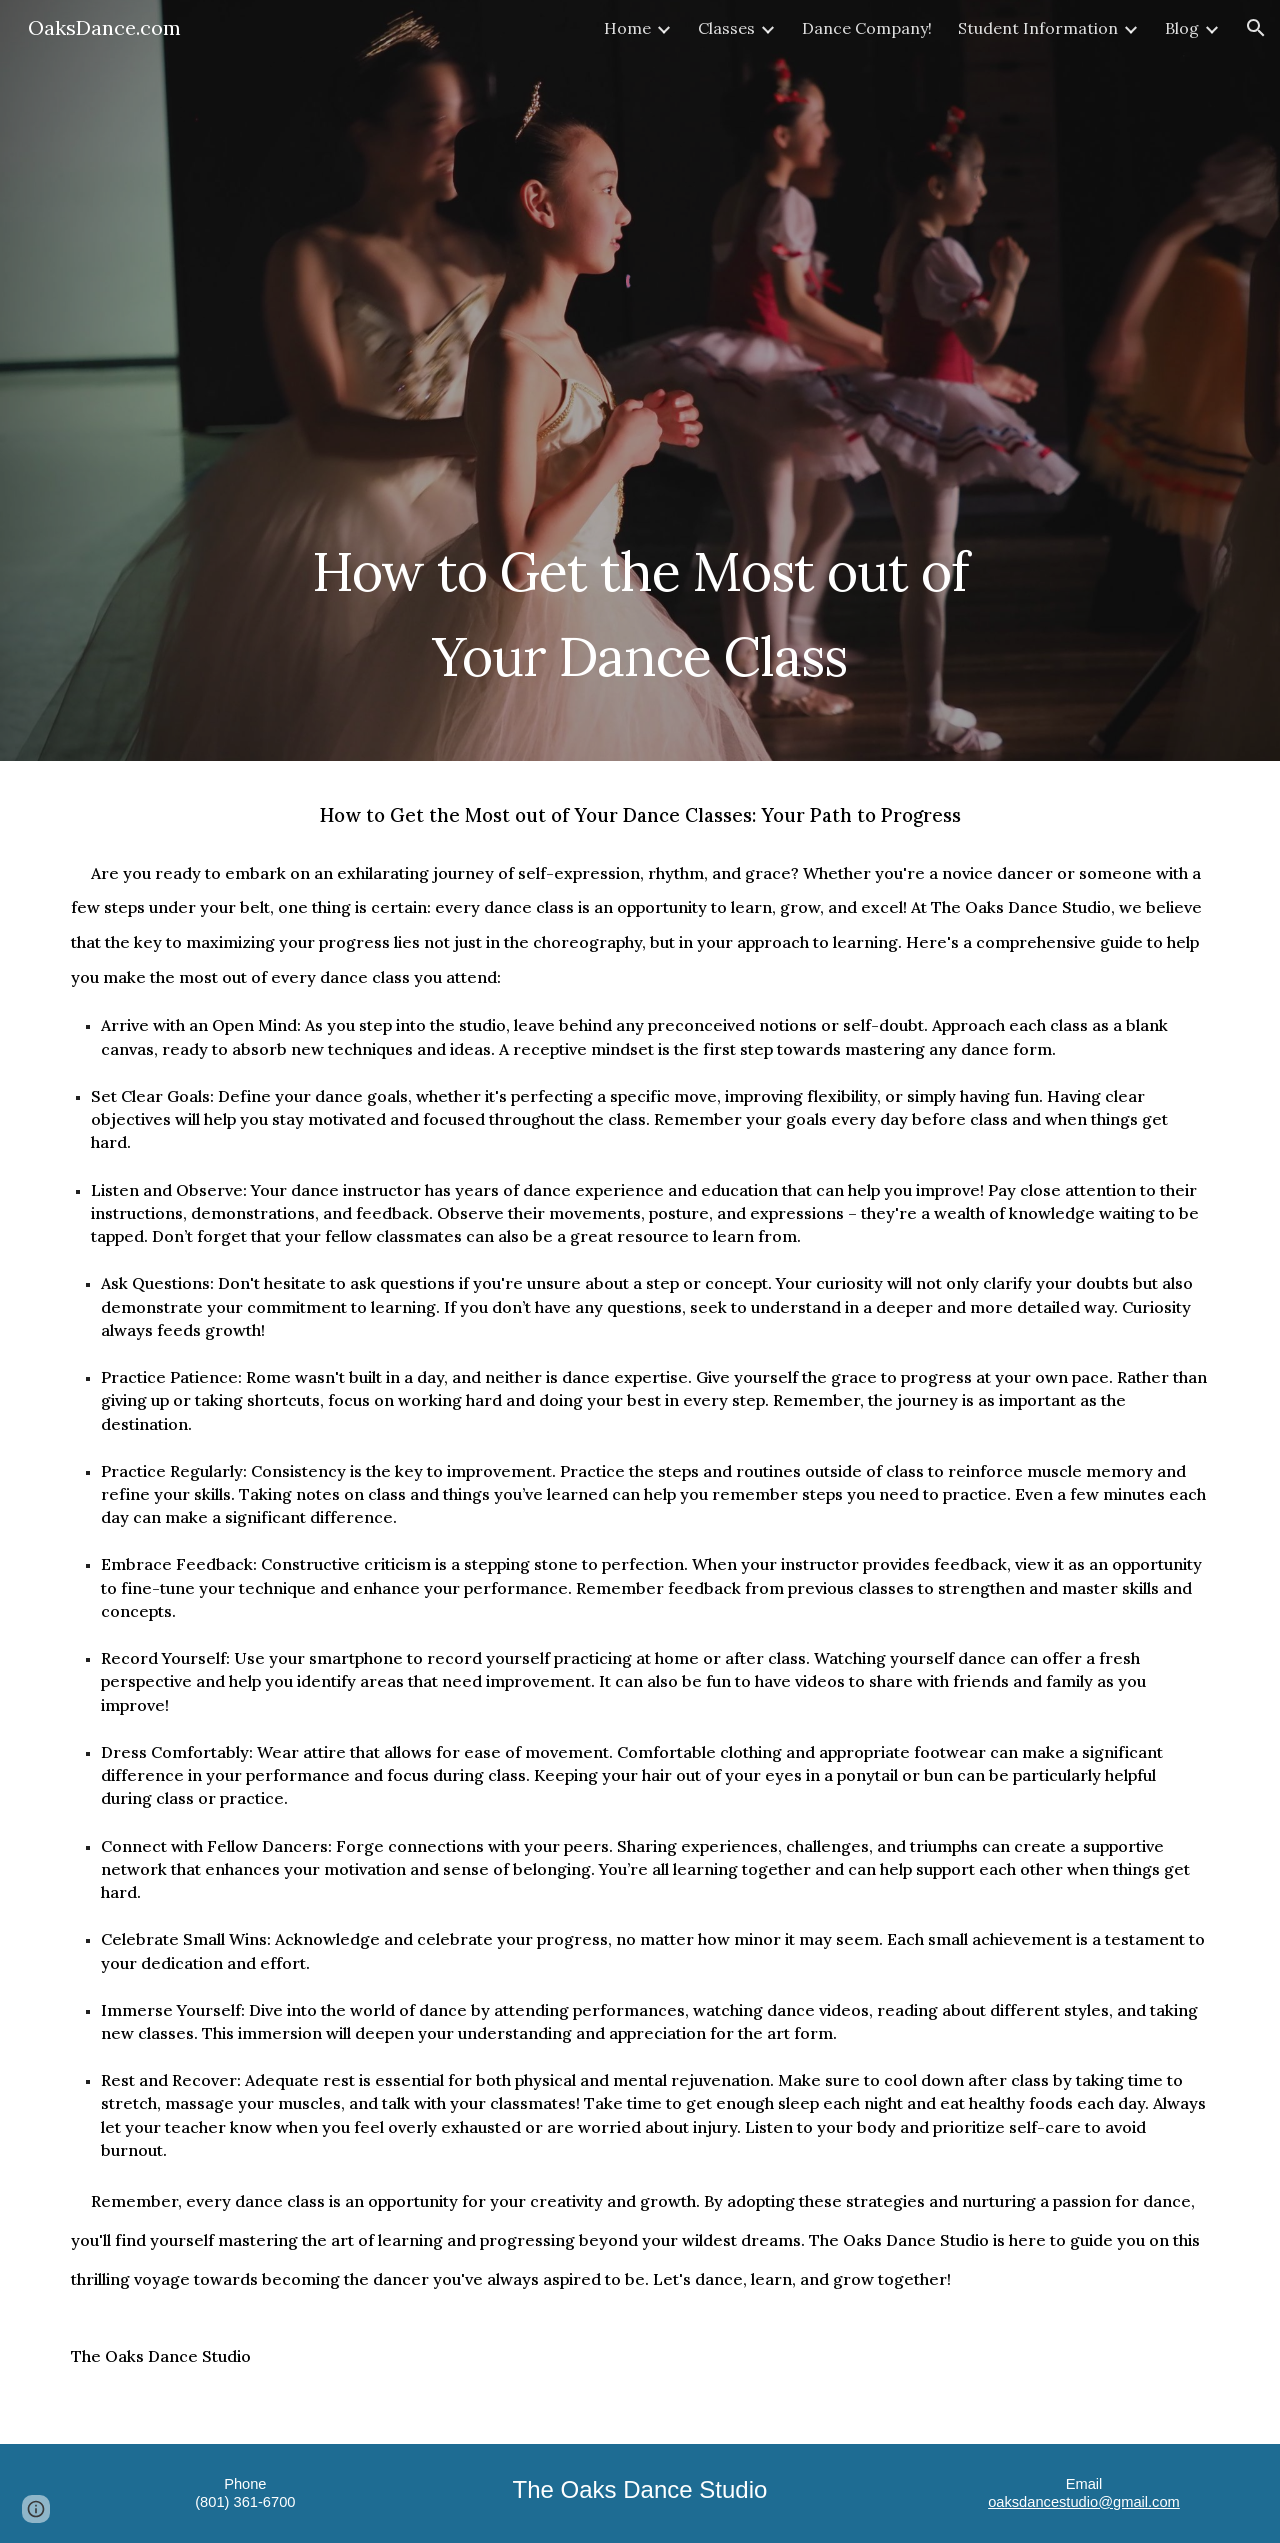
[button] (1256, 28)
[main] (640, 602)
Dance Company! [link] (867, 28)
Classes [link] (726, 28)
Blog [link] (1182, 28)
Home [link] (627, 28)
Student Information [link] (1038, 28)
